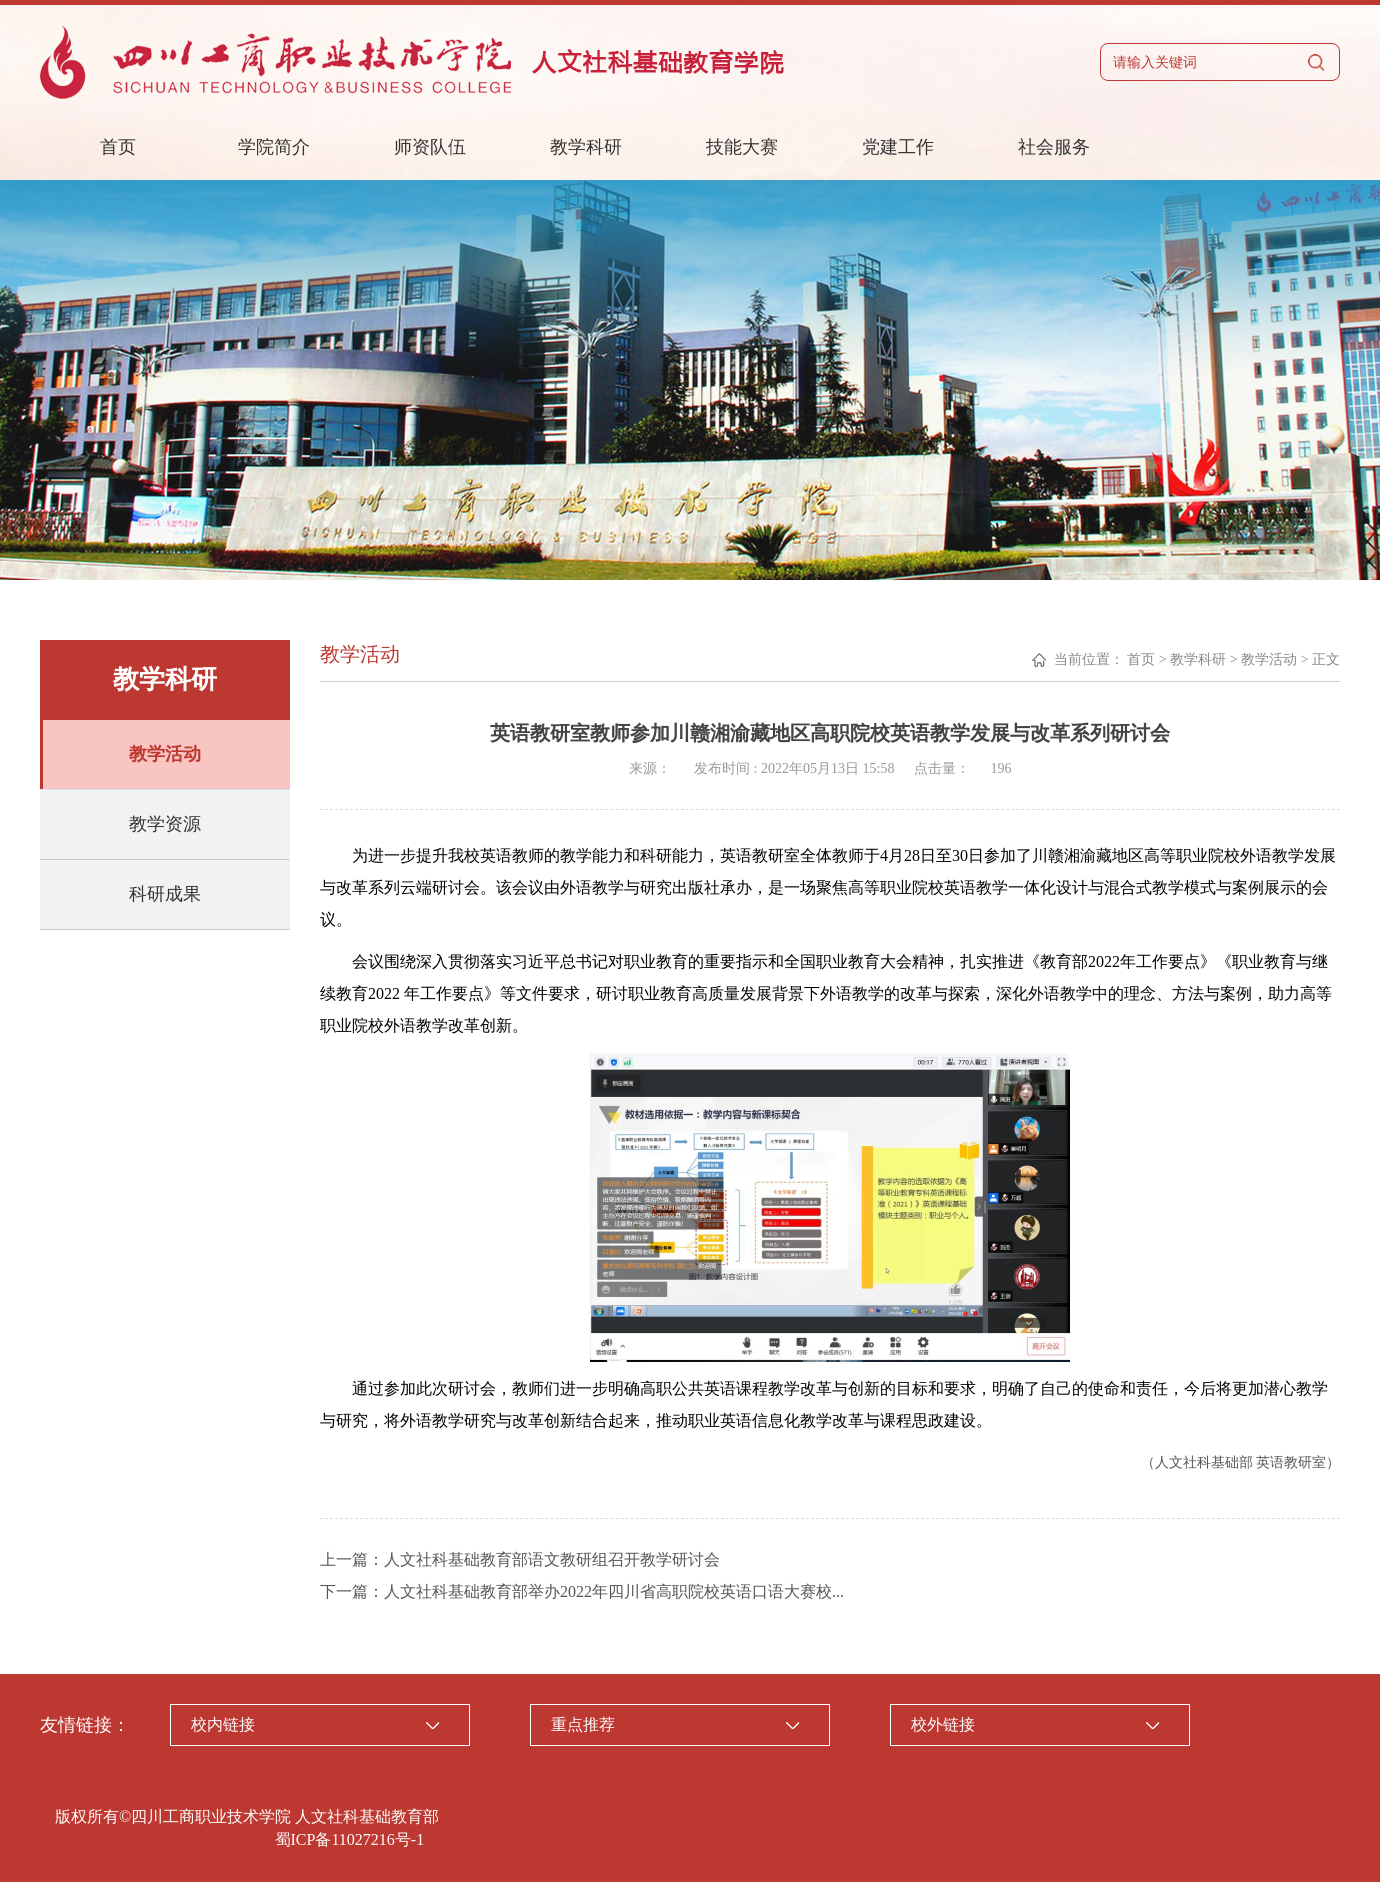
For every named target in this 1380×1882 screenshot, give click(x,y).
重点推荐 (583, 1724)
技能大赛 (742, 147)
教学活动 (165, 754)
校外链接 (943, 1724)
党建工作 (898, 147)
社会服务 (1054, 147)
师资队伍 (430, 147)
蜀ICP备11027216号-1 (350, 1839)
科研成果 (165, 894)
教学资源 (165, 824)
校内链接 (223, 1724)
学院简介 (274, 147)
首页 (118, 147)
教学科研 (586, 147)
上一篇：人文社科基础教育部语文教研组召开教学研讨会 (520, 1559)
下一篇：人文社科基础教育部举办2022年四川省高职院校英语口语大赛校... (582, 1591)
